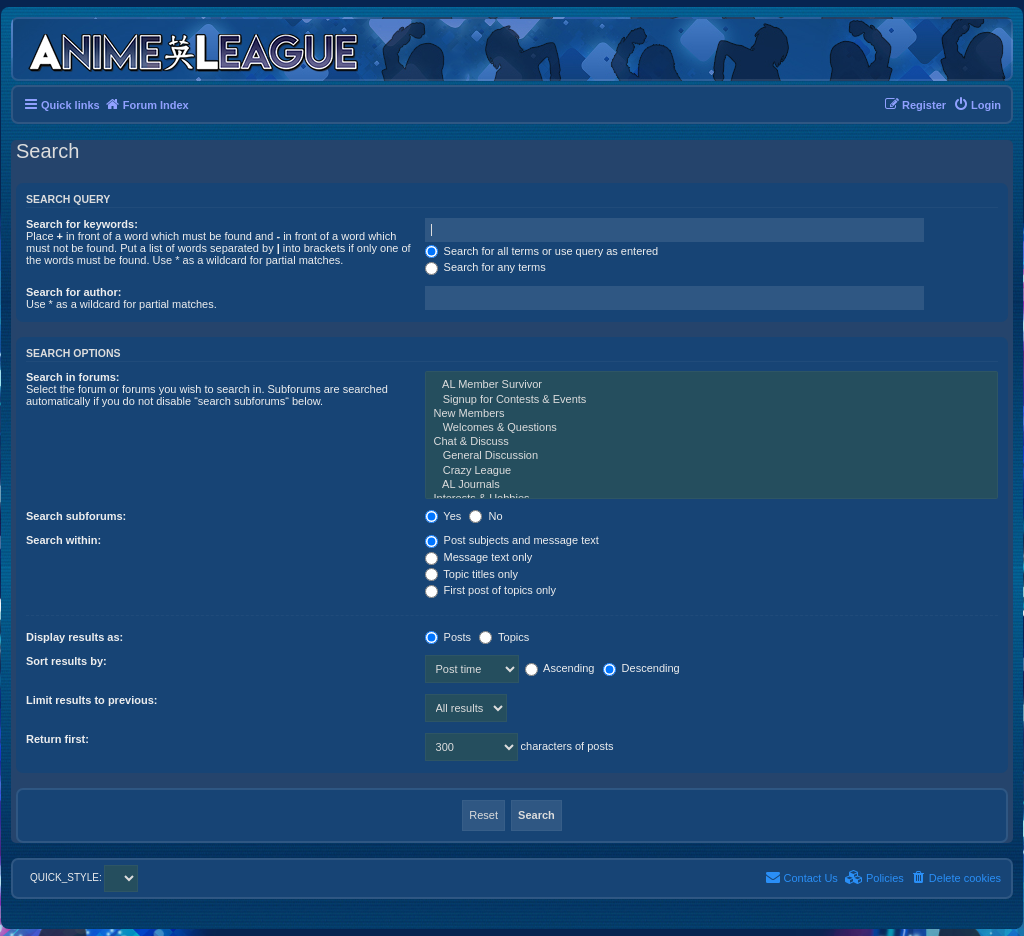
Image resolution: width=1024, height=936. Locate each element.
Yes (443, 516)
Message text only (479, 557)
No (485, 516)
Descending (641, 668)
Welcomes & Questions (711, 428)
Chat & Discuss (711, 442)
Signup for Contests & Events (711, 400)
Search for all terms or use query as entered (542, 251)
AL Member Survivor (711, 385)
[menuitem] (977, 105)
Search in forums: (73, 377)
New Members (711, 414)
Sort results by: (66, 661)
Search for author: (73, 292)
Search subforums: (76, 516)
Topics (504, 637)
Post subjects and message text (512, 540)
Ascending (560, 668)
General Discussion (711, 456)
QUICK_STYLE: (84, 877)
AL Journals (711, 485)
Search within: (63, 540)
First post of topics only (491, 590)
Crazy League (711, 471)
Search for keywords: (82, 224)
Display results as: (74, 637)
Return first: (57, 739)
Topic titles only (471, 574)
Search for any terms (485, 267)
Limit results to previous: (91, 700)
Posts (448, 637)
